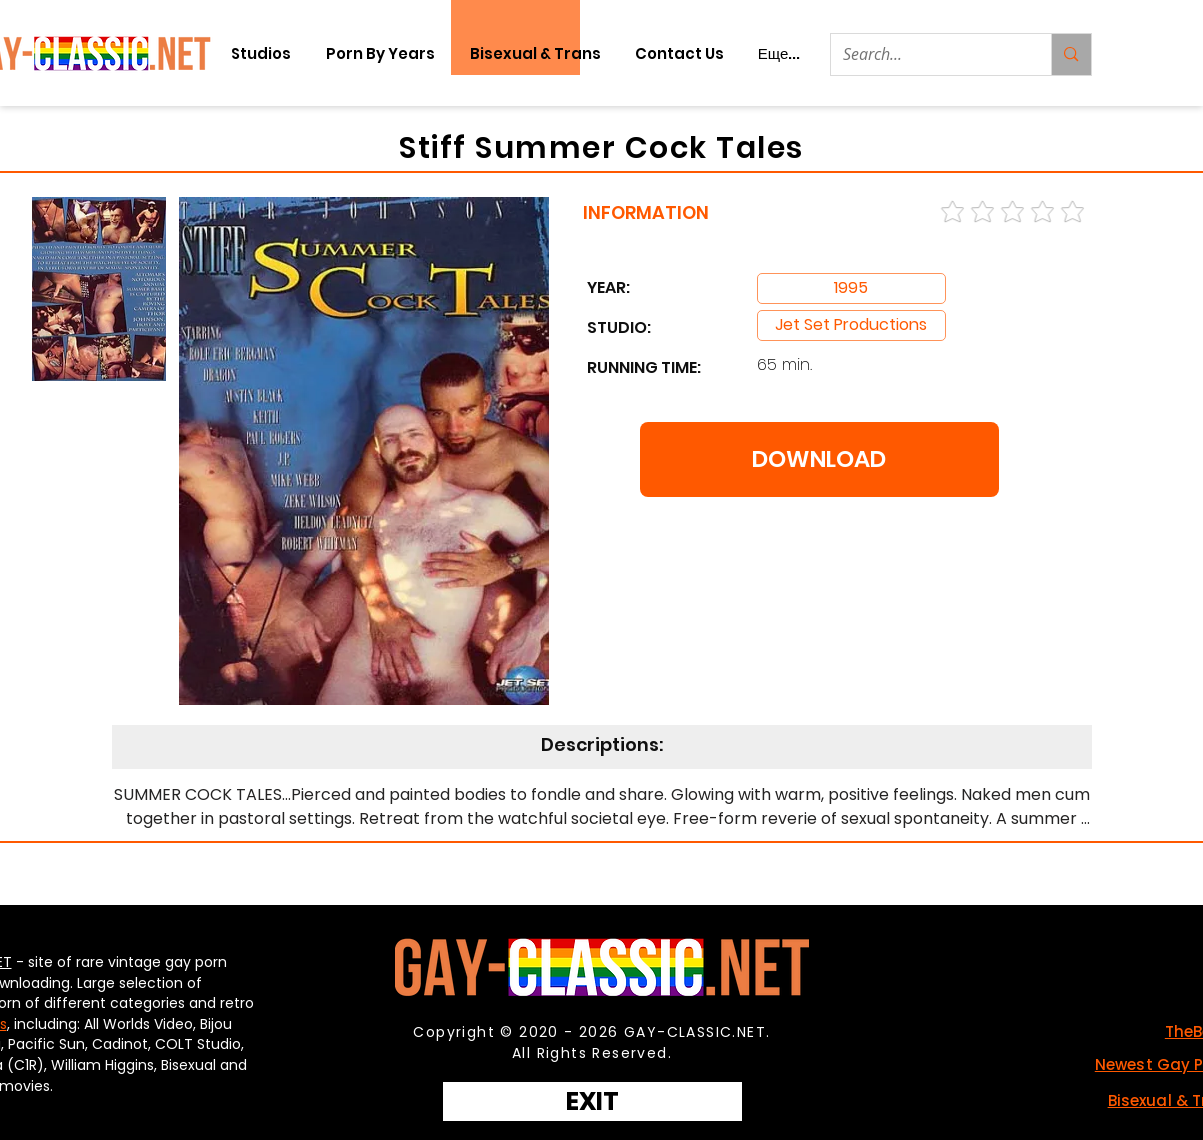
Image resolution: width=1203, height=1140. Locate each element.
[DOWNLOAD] (819, 459)
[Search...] (926, 54)
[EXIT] (592, 1101)
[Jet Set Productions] (851, 325)
